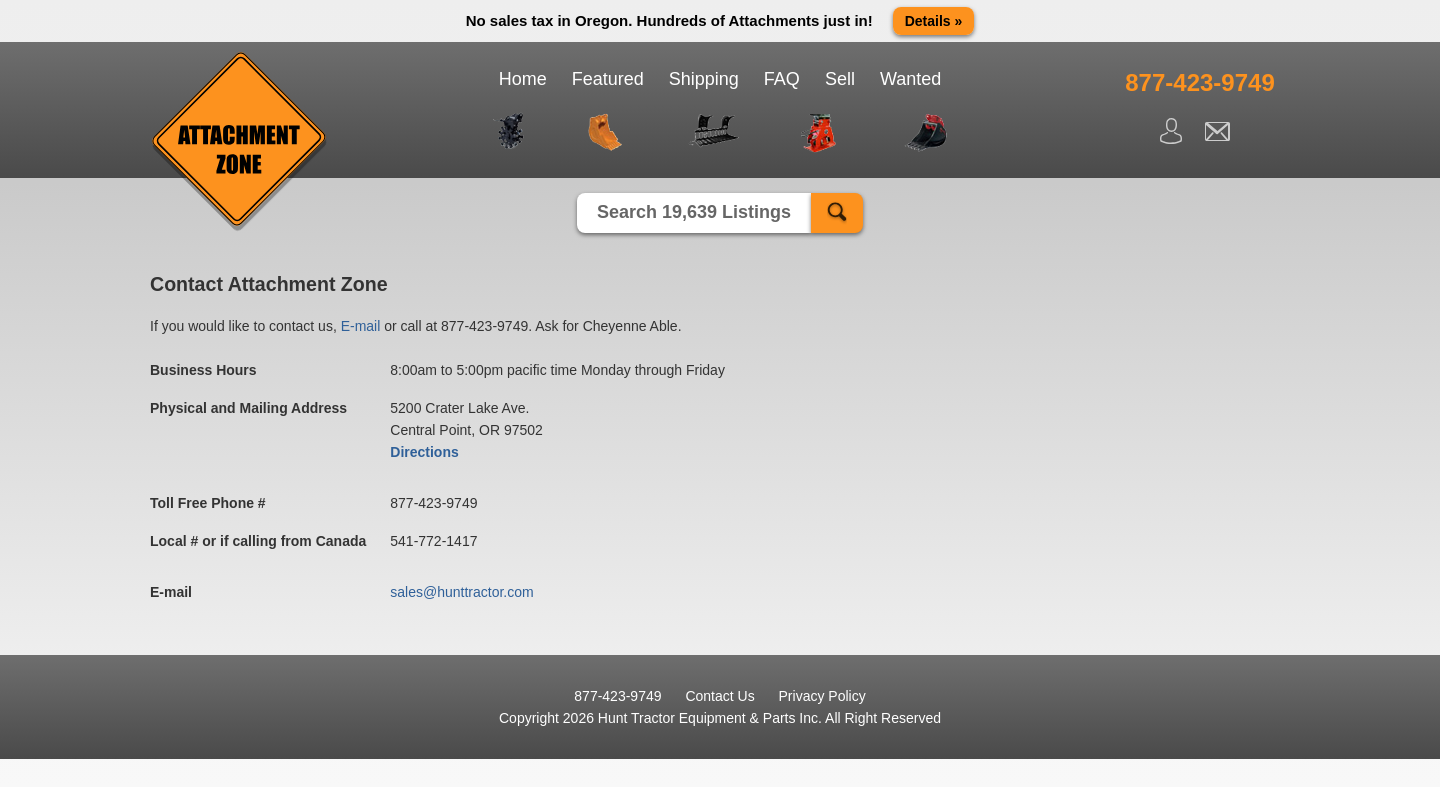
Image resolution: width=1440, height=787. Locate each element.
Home (523, 79)
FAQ (782, 79)
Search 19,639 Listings (694, 212)
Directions (424, 452)
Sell (840, 79)
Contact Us (719, 696)
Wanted (910, 79)
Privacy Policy (822, 696)
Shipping (704, 79)
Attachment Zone (240, 142)
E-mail (361, 326)
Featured (608, 79)
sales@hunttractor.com (461, 592)
